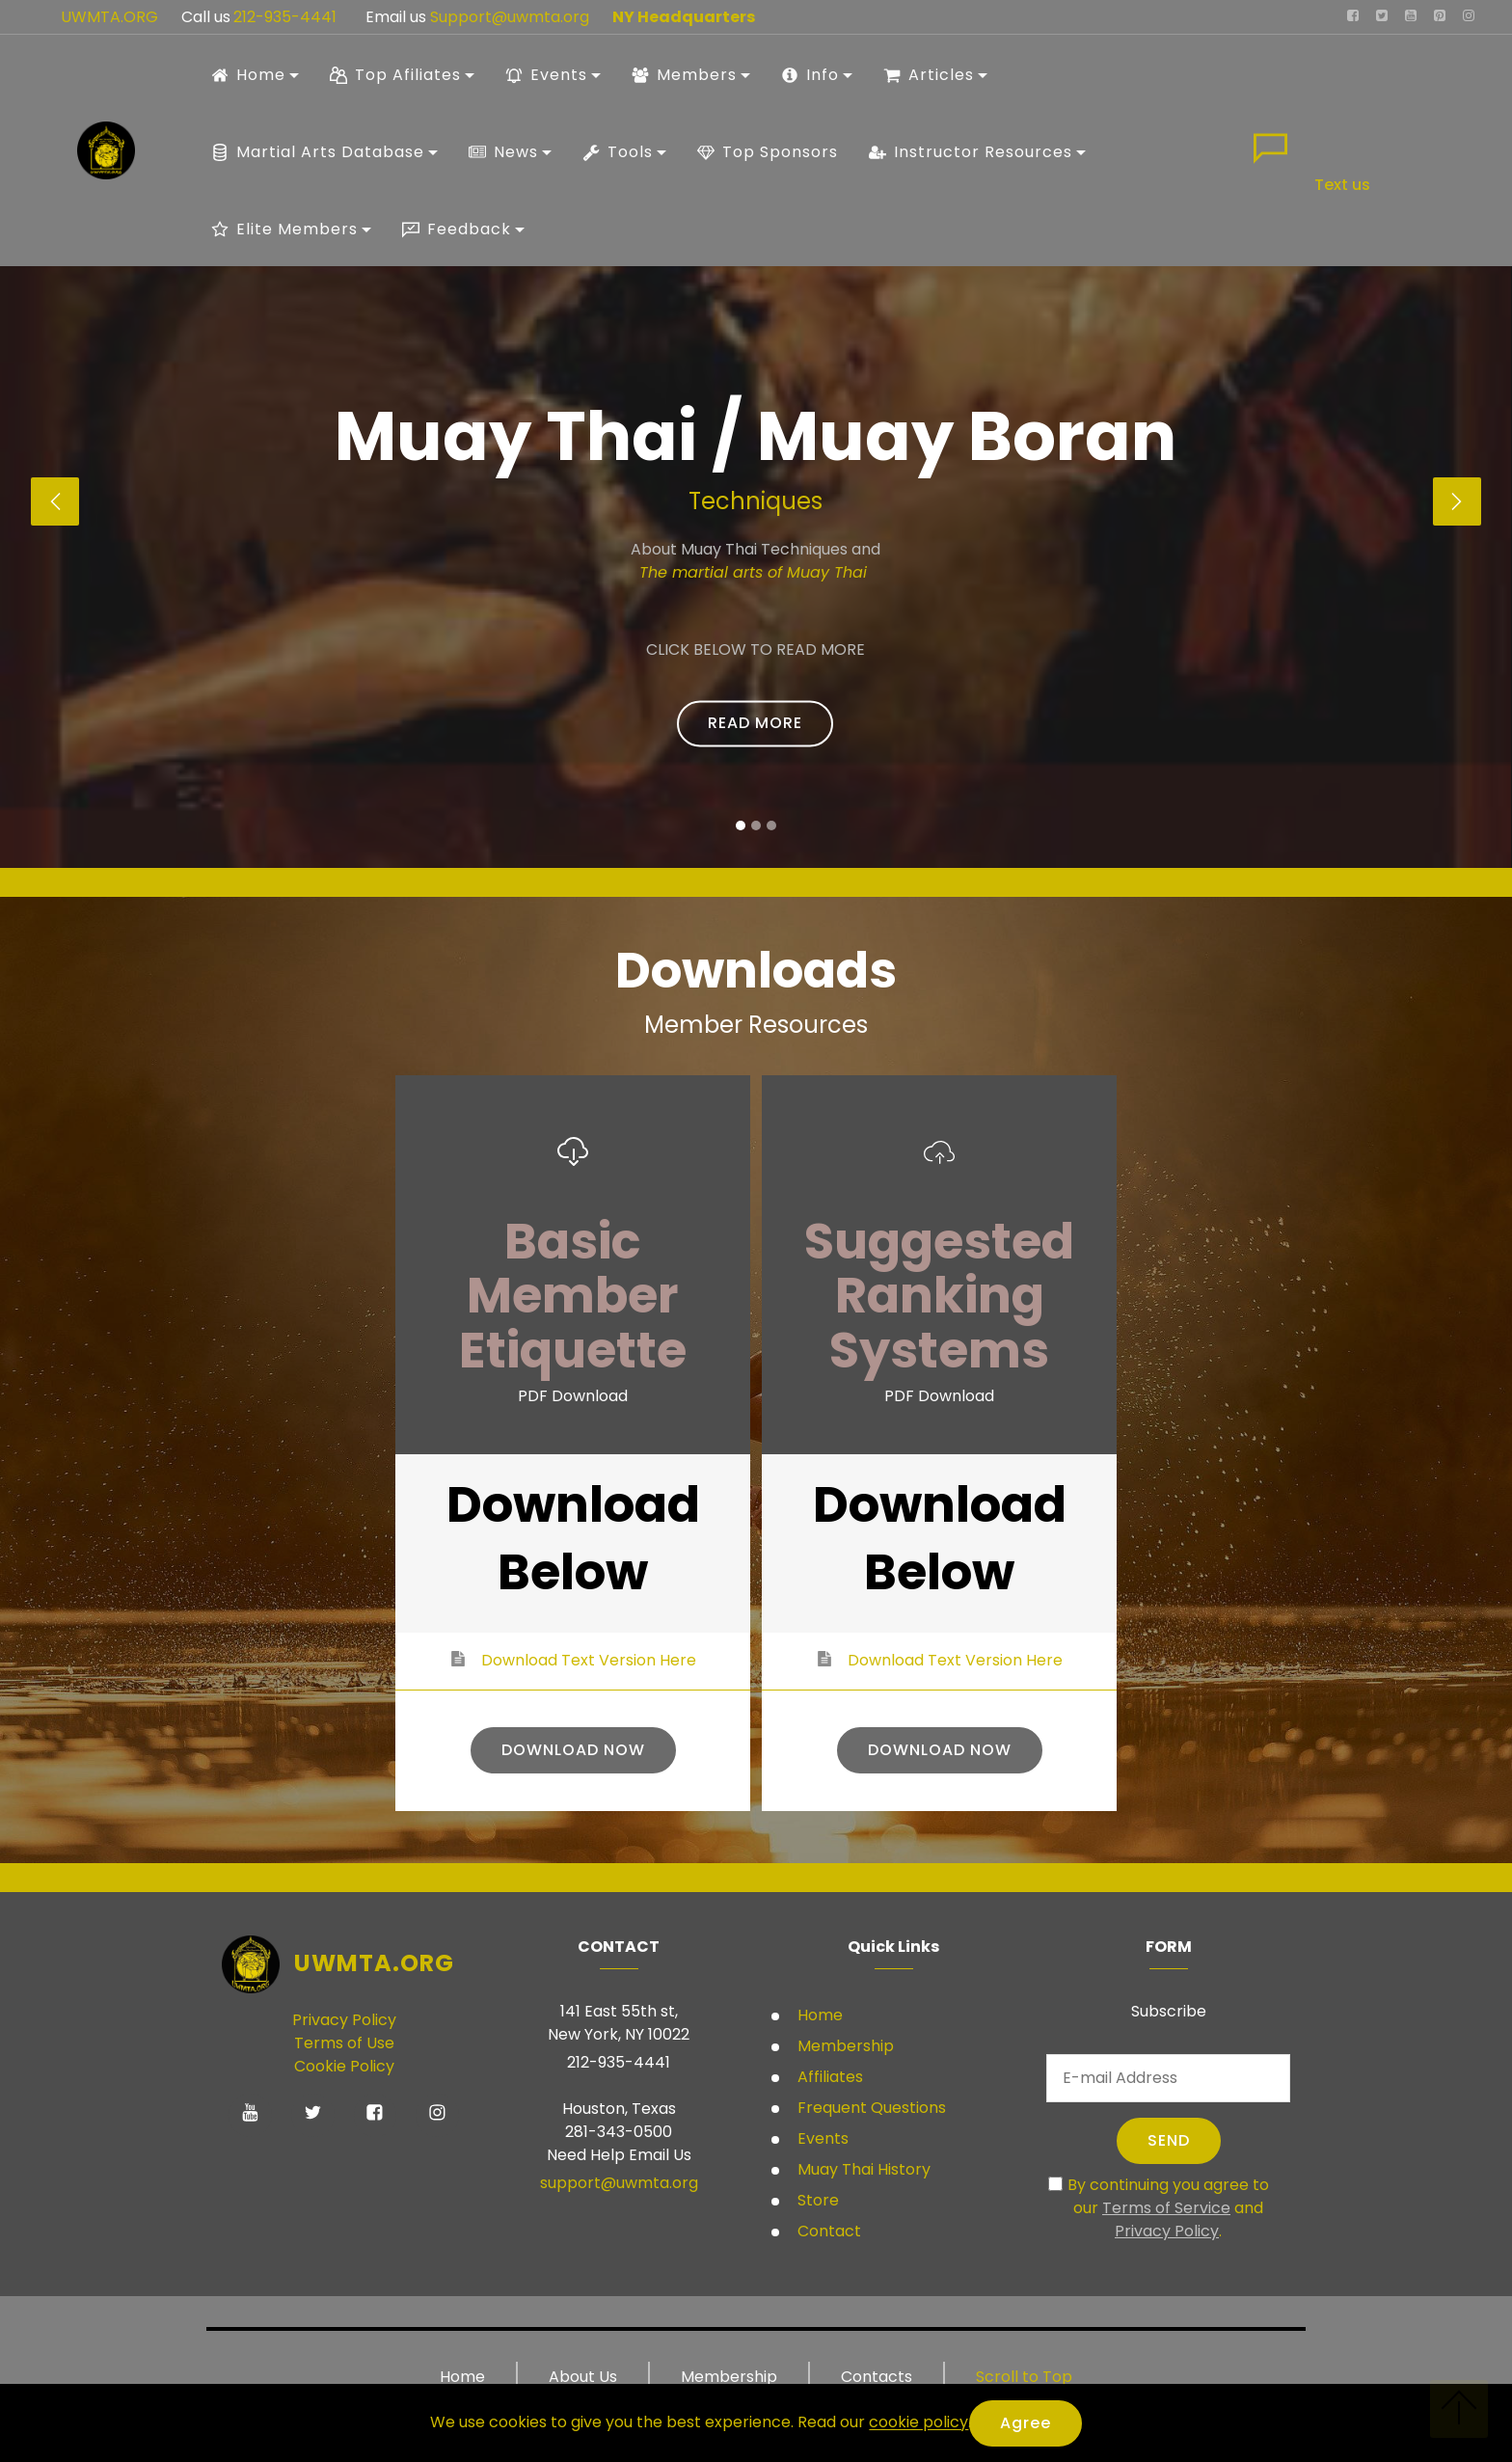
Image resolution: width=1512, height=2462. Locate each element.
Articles (928, 75)
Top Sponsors (767, 152)
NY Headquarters (683, 17)
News (503, 152)
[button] (55, 501)
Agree (1025, 2423)
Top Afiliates (395, 75)
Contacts (876, 2377)
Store (816, 2200)
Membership (844, 2046)
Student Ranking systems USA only (870, 749)
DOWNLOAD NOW (573, 1750)
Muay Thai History (862, 2169)
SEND (1169, 2140)
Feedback (456, 229)
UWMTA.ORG (109, 17)
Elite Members (284, 229)
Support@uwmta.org (511, 17)
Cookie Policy (344, 2066)
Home (248, 75)
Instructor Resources (970, 152)
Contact (827, 2231)
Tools (617, 152)
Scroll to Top (1024, 2377)
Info (810, 75)
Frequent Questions (871, 2108)
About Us (583, 2377)
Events (546, 75)
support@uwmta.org (619, 2183)
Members (684, 75)
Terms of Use (344, 2043)
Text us (1342, 185)
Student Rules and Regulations (636, 749)
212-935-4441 (283, 17)
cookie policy (918, 2423)
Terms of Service (1166, 2208)
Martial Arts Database (317, 152)
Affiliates (828, 2077)
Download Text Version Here (588, 1660)
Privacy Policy (344, 2020)
